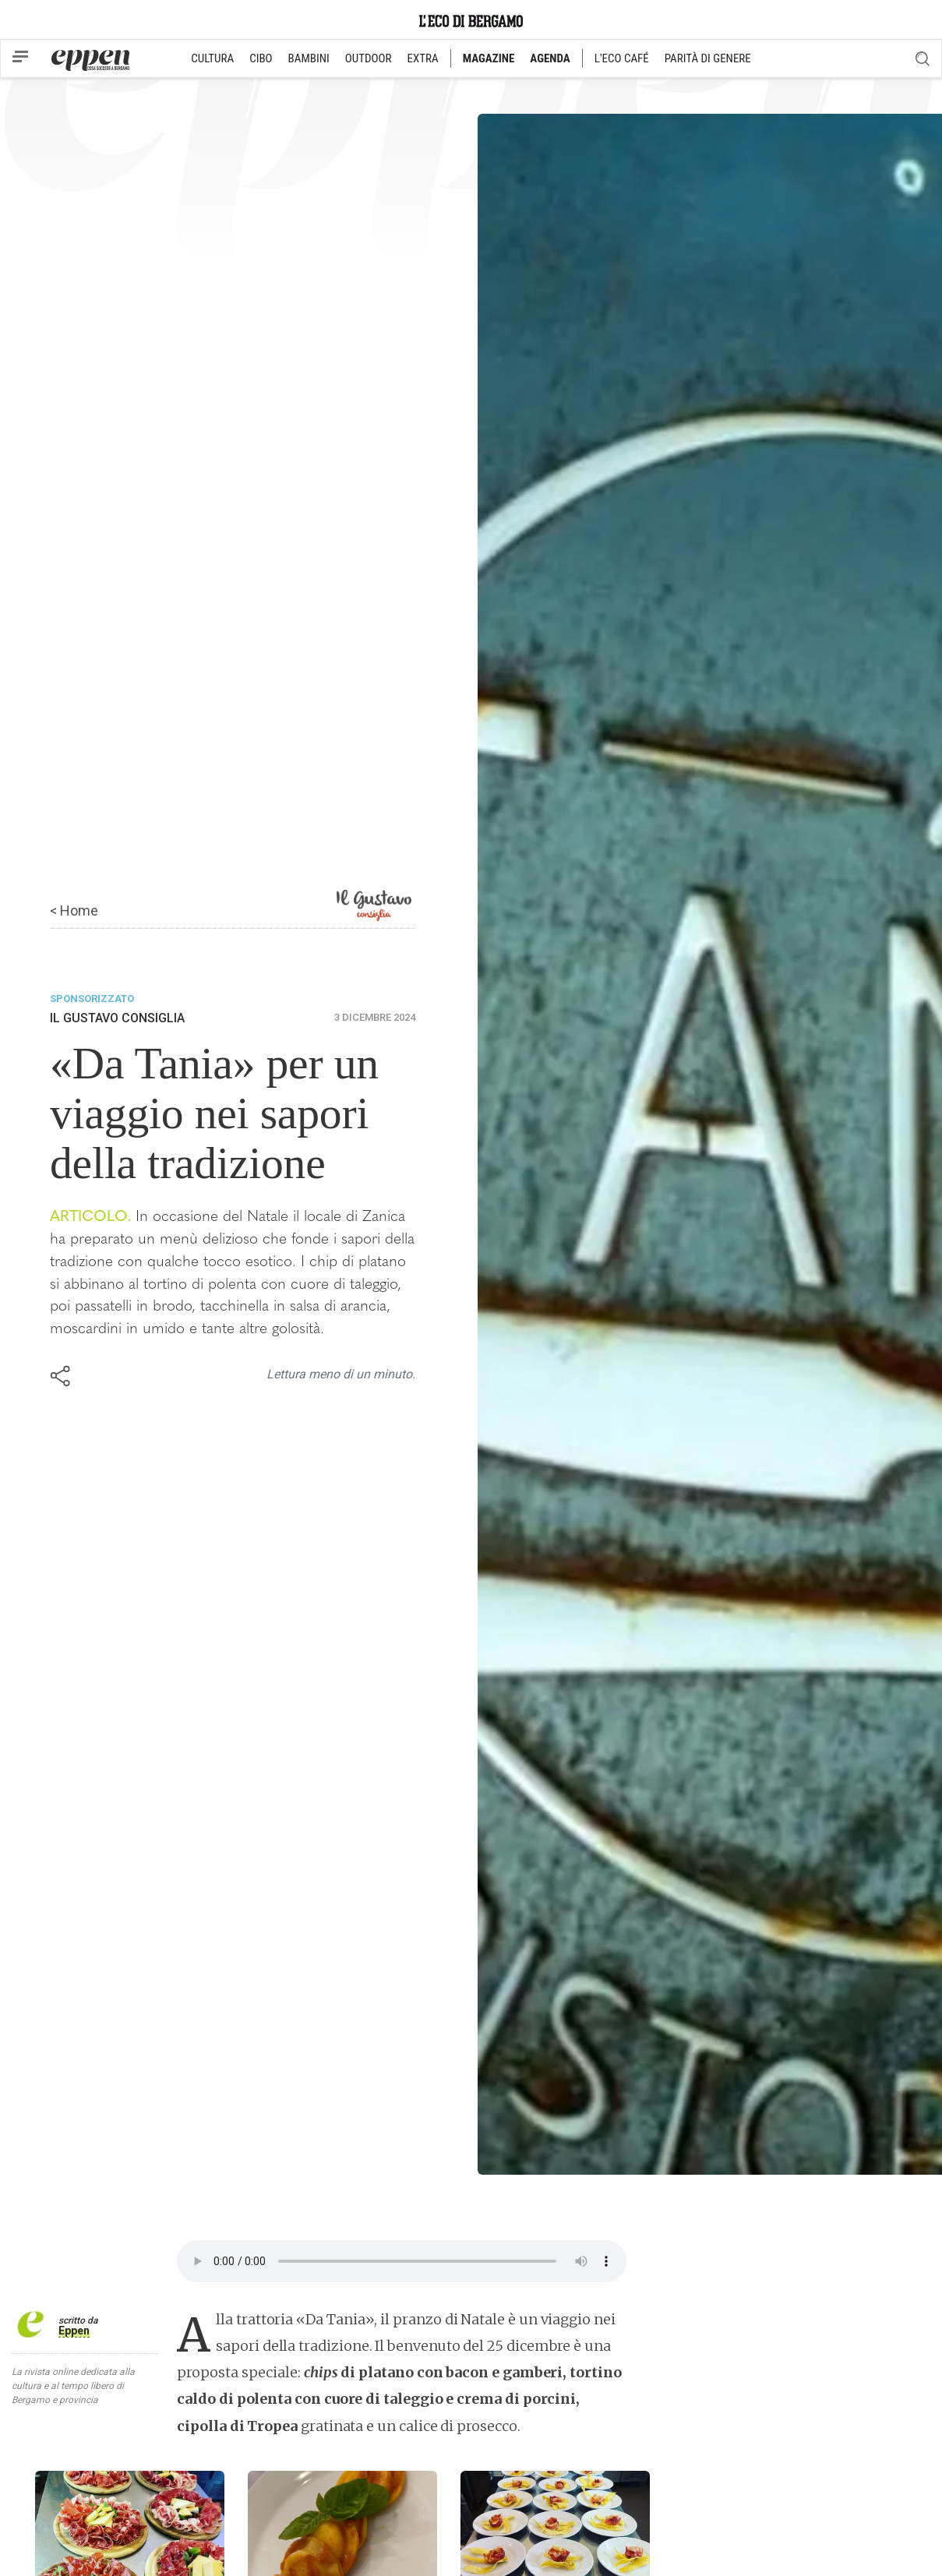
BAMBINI (309, 58)
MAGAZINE (489, 58)
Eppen (74, 2330)
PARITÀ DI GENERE (708, 58)
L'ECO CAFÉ (621, 58)
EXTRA (423, 58)
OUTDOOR (368, 58)
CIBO (260, 58)
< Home (74, 910)
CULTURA (212, 58)
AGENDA (550, 58)
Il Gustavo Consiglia (117, 1018)
